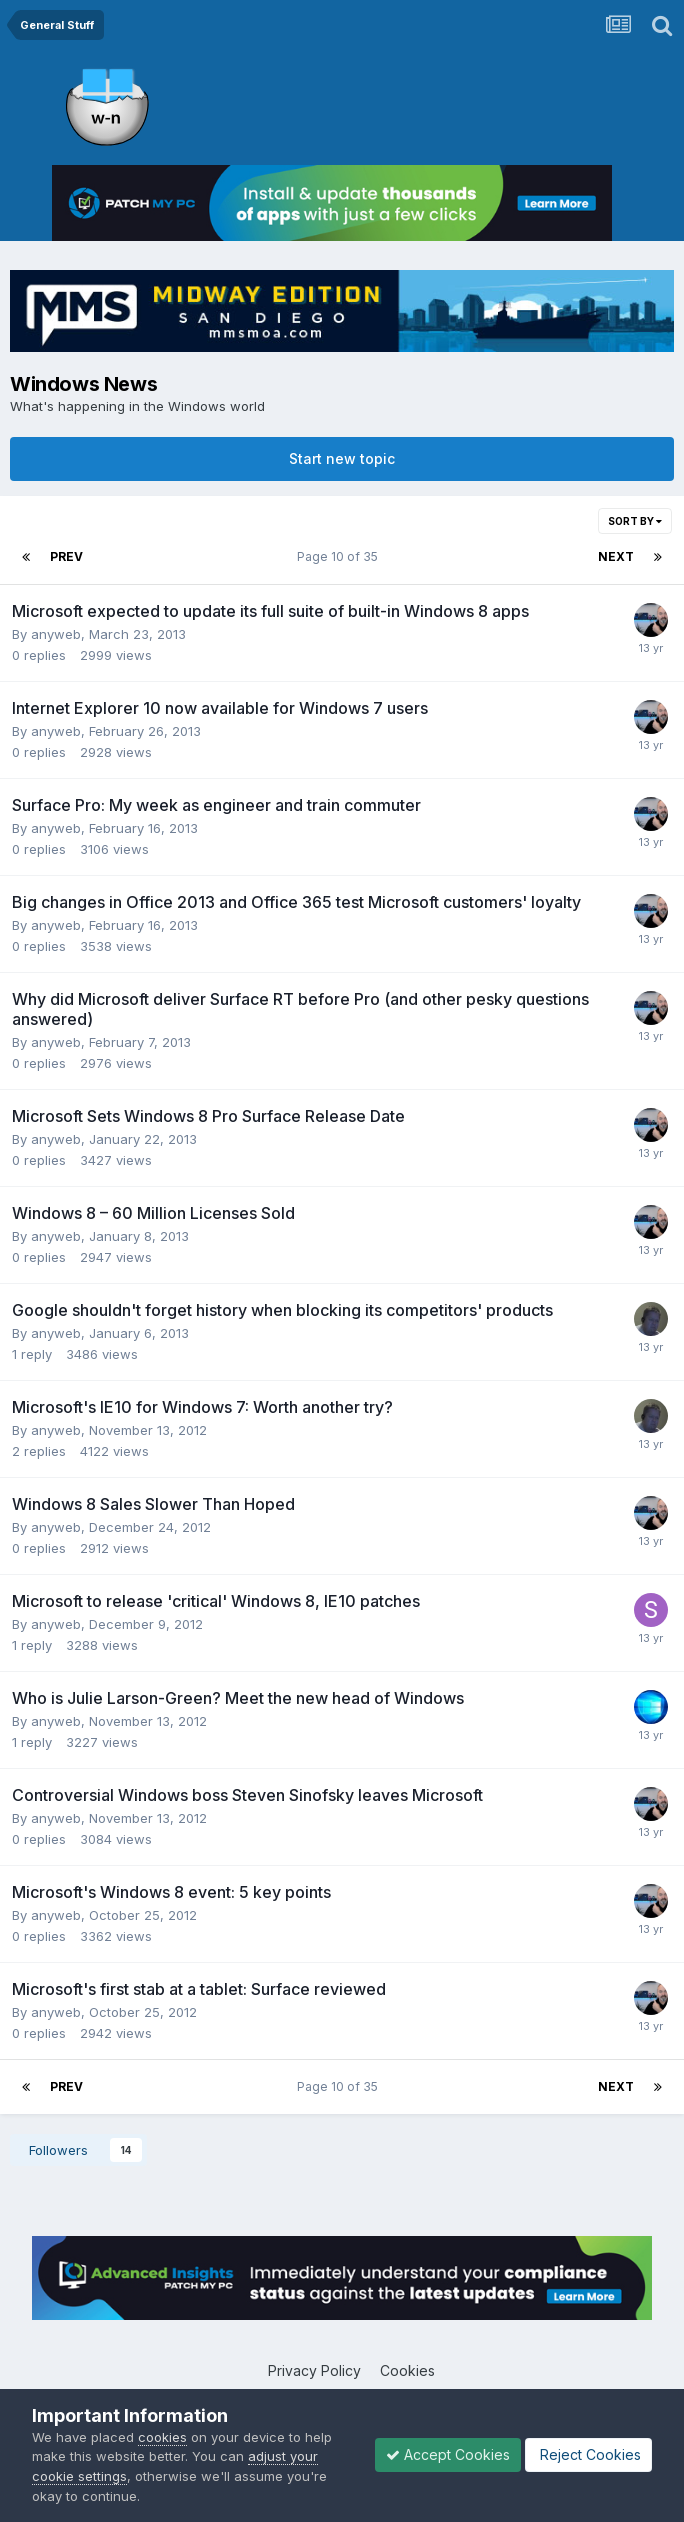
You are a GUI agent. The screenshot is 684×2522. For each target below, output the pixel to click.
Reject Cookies (588, 2454)
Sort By (635, 521)
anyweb (56, 634)
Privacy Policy (314, 2370)
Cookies (407, 2370)
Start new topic (342, 458)
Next (616, 556)
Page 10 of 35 (340, 556)
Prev (66, 556)
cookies (162, 2437)
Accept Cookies (448, 2454)
